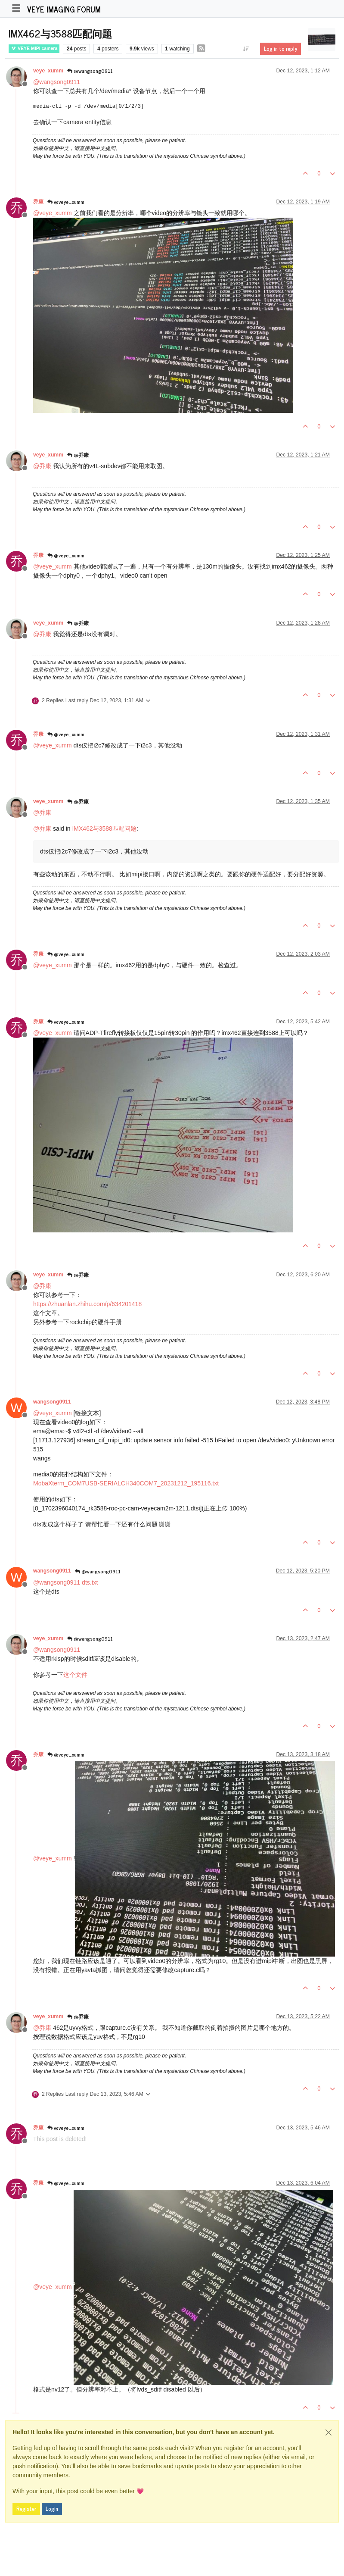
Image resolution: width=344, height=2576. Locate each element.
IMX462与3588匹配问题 (104, 828)
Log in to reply (280, 48)
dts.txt (90, 1582)
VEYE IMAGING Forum (64, 9)
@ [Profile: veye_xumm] (52, 212)
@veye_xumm (65, 201)
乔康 (38, 202)
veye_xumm (48, 71)
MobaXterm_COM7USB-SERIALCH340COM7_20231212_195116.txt (126, 1483)
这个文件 (75, 1674)
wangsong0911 (52, 1402)
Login (52, 2508)
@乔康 (78, 454)
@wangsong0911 (90, 70)
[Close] (328, 2432)
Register (26, 2508)
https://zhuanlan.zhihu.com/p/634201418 (87, 1304)
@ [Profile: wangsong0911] (56, 81)
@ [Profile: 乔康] (42, 466)
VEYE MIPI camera (34, 48)
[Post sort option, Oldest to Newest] (246, 49)
